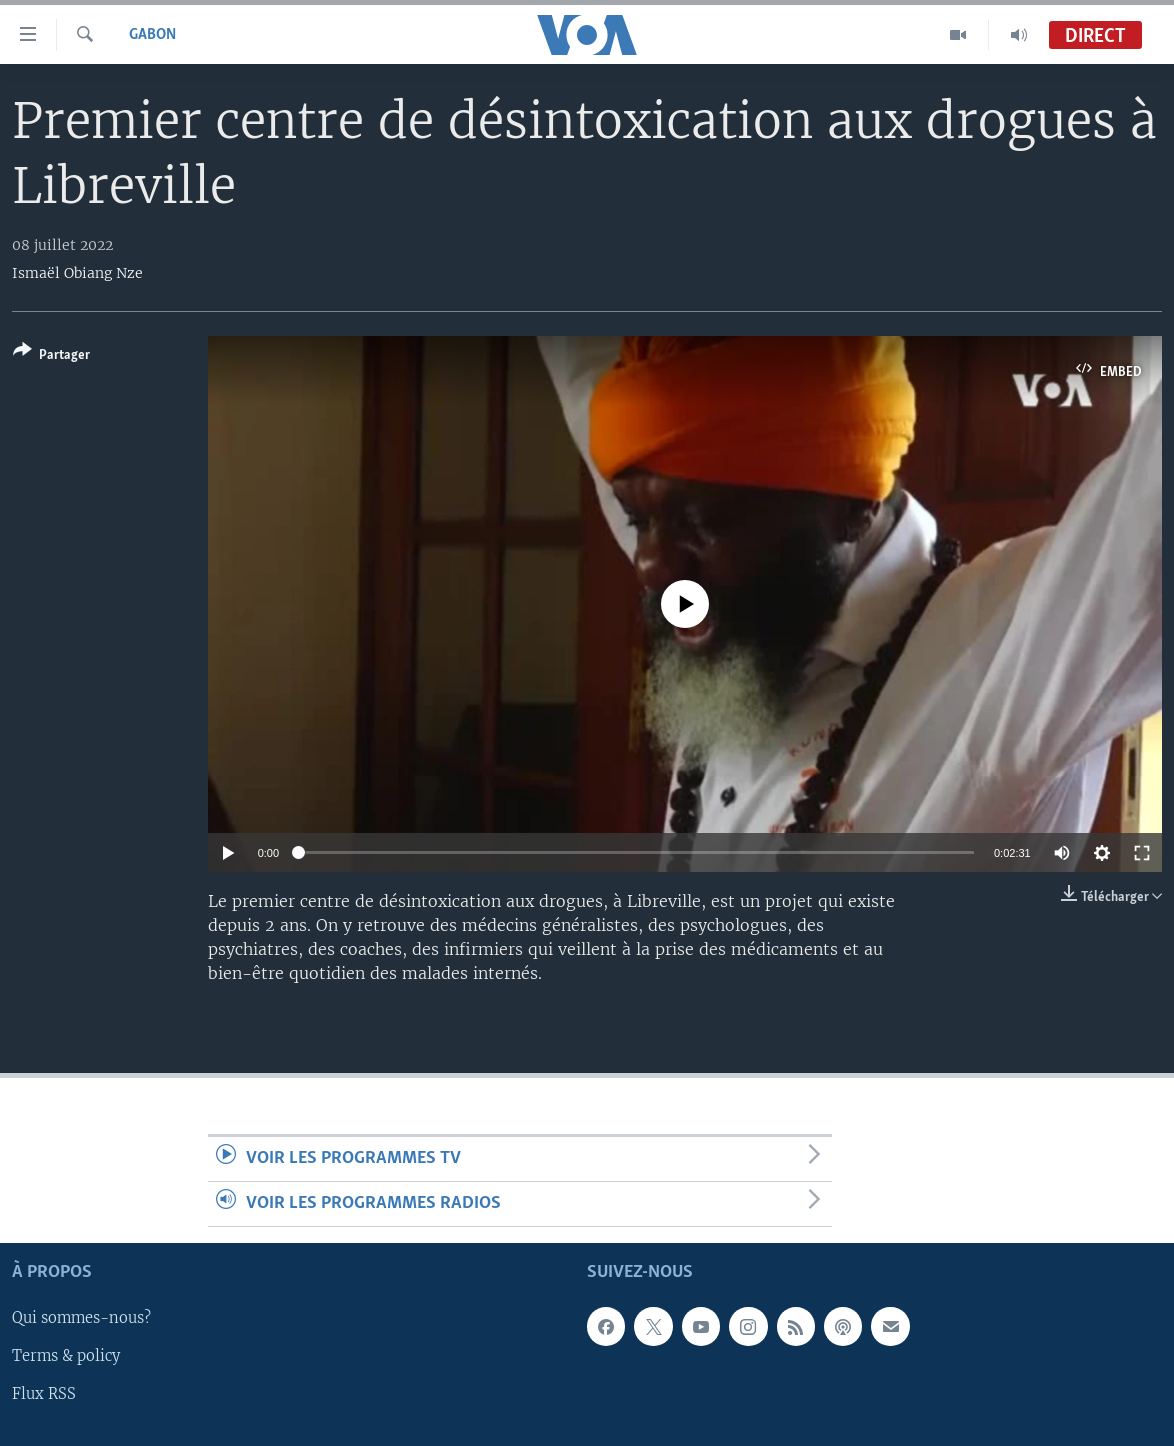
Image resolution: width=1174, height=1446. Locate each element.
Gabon (152, 35)
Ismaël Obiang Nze (77, 273)
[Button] (51, 356)
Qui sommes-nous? (81, 1319)
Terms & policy (66, 1357)
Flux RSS (44, 1395)
